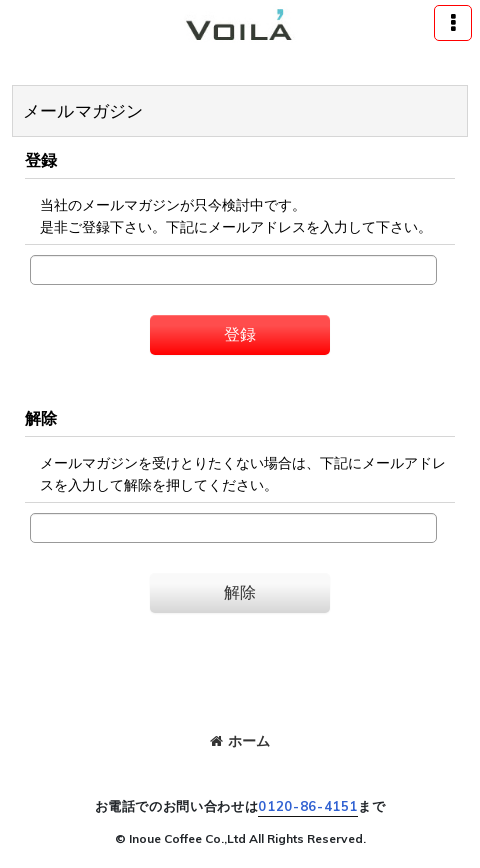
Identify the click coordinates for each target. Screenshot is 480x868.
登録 (41, 160)
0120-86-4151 (308, 806)
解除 (41, 418)
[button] (453, 23)
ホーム (240, 741)
